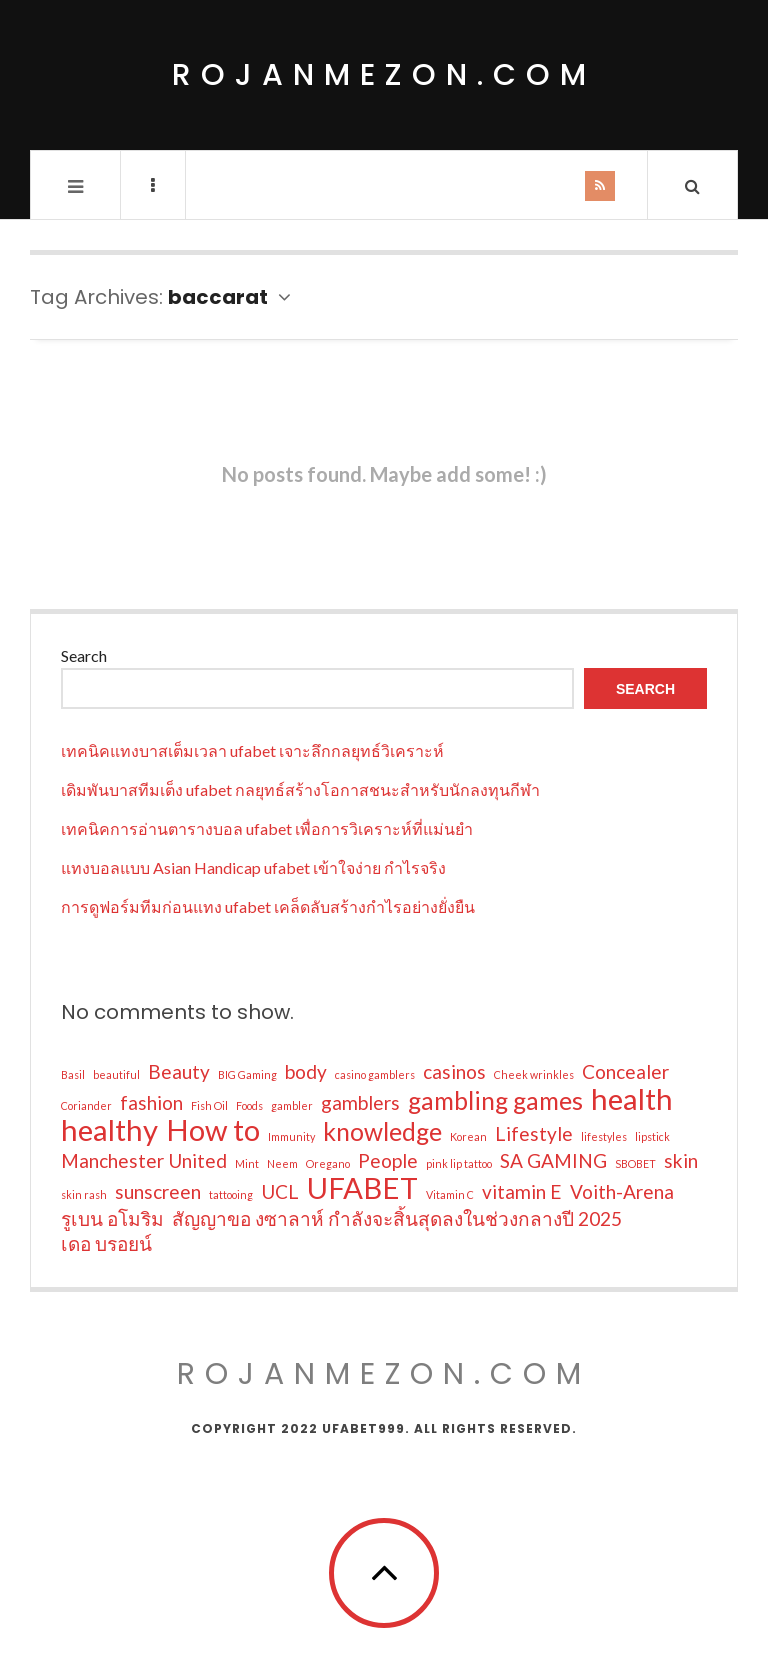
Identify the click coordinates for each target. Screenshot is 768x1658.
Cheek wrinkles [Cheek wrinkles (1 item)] (534, 1074)
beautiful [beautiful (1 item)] (116, 1074)
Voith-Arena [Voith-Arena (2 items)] (622, 1191)
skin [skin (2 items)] (681, 1160)
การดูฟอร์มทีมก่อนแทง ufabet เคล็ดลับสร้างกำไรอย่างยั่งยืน (268, 906)
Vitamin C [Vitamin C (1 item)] (450, 1194)
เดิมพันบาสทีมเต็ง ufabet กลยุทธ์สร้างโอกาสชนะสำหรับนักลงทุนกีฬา (300, 789)
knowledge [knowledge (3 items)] (382, 1132)
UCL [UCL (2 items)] (280, 1191)
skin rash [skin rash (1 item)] (84, 1194)
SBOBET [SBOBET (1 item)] (635, 1163)
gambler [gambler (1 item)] (292, 1105)
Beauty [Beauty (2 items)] (179, 1071)
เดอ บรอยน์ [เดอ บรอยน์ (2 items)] (106, 1243)
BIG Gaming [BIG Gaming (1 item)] (247, 1074)
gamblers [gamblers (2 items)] (360, 1102)
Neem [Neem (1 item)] (282, 1163)
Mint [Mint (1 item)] (247, 1163)
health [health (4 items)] (632, 1099)
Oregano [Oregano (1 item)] (328, 1163)
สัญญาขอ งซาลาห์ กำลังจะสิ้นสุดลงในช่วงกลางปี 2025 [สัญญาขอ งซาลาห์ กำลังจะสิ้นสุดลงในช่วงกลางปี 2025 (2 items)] (397, 1218)
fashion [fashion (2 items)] (151, 1102)
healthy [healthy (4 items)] (109, 1130)
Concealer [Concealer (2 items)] (625, 1071)
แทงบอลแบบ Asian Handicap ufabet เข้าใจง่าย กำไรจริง (253, 867)
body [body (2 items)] (306, 1071)
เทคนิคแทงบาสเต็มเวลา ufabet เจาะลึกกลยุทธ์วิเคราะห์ (252, 750)
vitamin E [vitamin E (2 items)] (522, 1191)
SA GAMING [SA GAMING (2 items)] (553, 1160)
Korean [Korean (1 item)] (468, 1136)
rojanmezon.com (384, 75)
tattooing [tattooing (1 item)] (231, 1194)
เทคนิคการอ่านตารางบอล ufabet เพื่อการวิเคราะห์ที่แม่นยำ (267, 828)
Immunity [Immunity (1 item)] (291, 1136)
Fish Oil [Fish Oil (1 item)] (209, 1105)
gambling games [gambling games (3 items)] (495, 1101)
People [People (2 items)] (388, 1160)
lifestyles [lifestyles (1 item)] (604, 1136)
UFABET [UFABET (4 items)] (362, 1188)
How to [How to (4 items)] (213, 1130)
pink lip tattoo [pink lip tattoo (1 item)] (459, 1163)
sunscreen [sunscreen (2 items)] (158, 1191)
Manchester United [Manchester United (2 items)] (144, 1160)
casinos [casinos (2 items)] (454, 1071)
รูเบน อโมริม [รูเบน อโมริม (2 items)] (112, 1218)
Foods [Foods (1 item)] (249, 1105)
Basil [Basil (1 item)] (73, 1074)
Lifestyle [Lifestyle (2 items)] (534, 1133)
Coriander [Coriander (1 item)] (86, 1105)
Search (84, 655)
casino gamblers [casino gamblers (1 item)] (375, 1074)
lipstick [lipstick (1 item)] (652, 1136)
